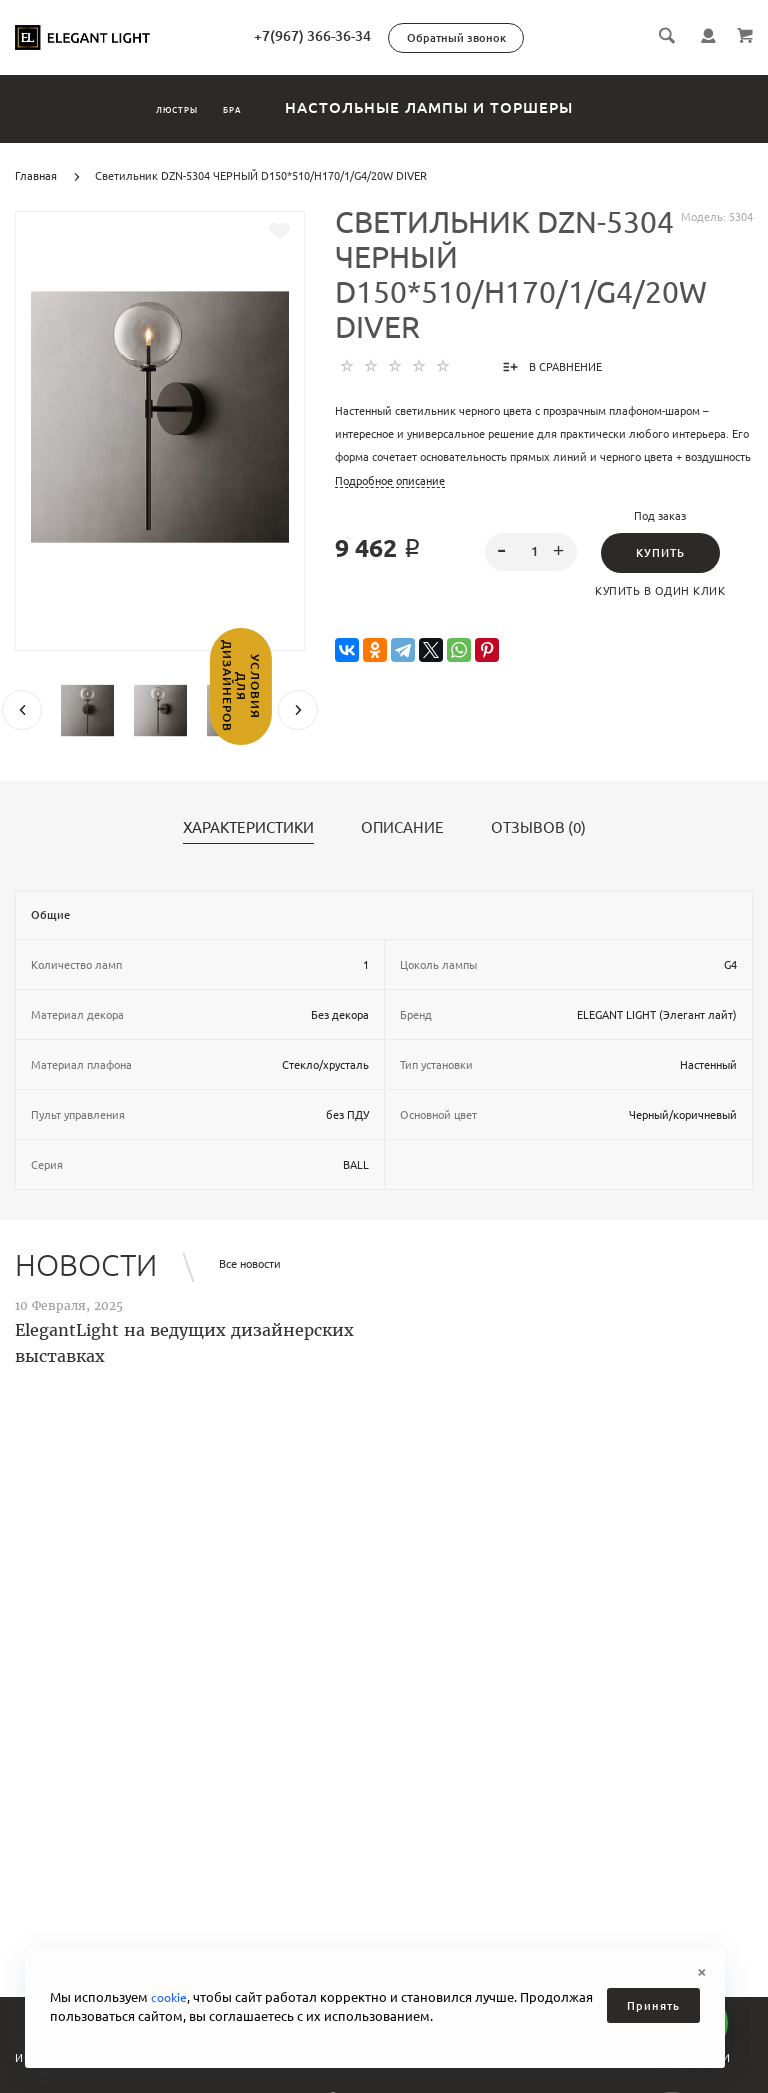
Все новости (250, 1264)
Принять (653, 2006)
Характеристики (248, 828)
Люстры (152, 107)
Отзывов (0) (538, 828)
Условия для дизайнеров (17, 735)
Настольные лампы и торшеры (489, 107)
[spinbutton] (531, 552)
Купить (660, 553)
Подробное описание (390, 481)
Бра (267, 107)
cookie (170, 1997)
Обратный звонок (539, 38)
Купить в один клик (660, 591)
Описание (402, 828)
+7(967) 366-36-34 (395, 36)
